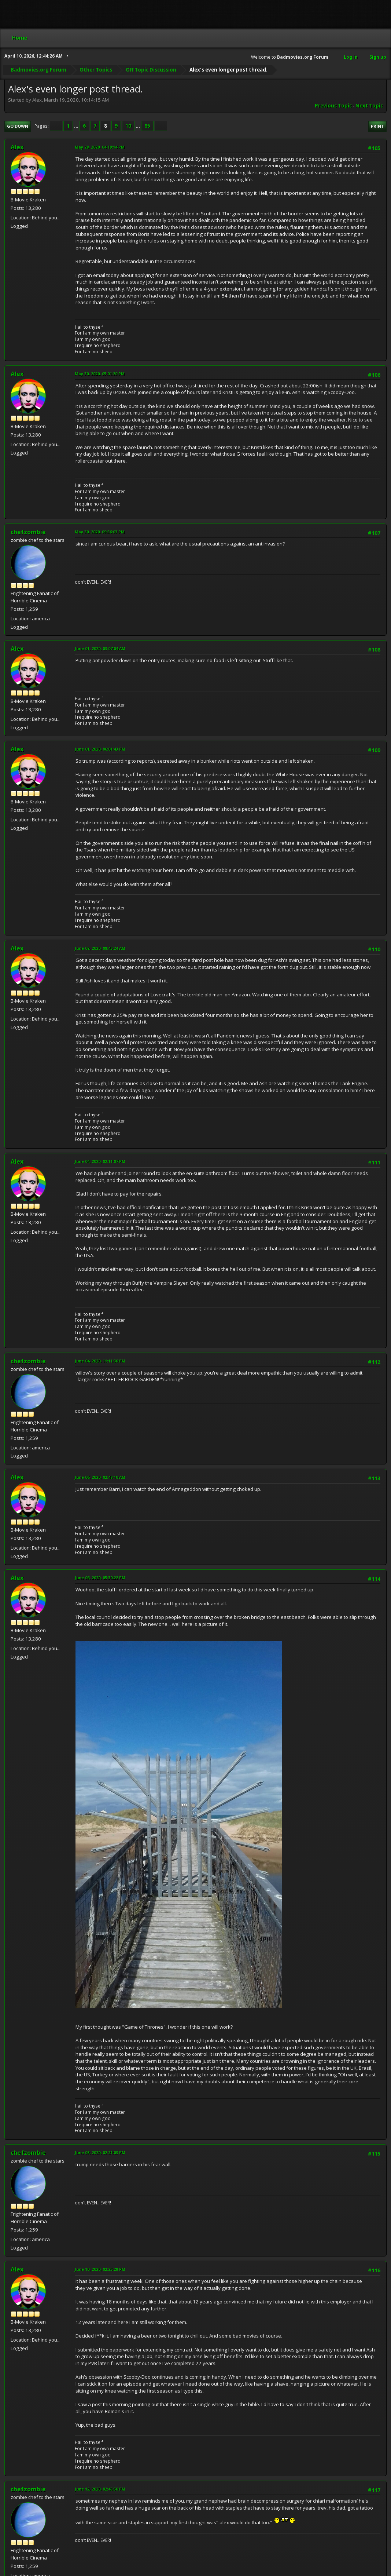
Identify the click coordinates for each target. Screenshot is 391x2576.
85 (147, 126)
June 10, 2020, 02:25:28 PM (100, 2269)
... (77, 126)
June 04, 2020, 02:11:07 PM (100, 1161)
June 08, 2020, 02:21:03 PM (100, 2152)
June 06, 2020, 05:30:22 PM (100, 1577)
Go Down (17, 126)
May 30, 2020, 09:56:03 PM (100, 531)
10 (128, 126)
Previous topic (333, 105)
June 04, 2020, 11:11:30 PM (100, 1361)
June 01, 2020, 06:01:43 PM (100, 749)
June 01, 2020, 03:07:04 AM (100, 648)
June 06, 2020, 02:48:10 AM (100, 1477)
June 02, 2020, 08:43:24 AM (100, 948)
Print (377, 126)
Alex (17, 147)
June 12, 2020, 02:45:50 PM (100, 2489)
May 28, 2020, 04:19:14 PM (100, 147)
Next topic (369, 105)
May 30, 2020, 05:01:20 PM (100, 373)
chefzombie (28, 532)
